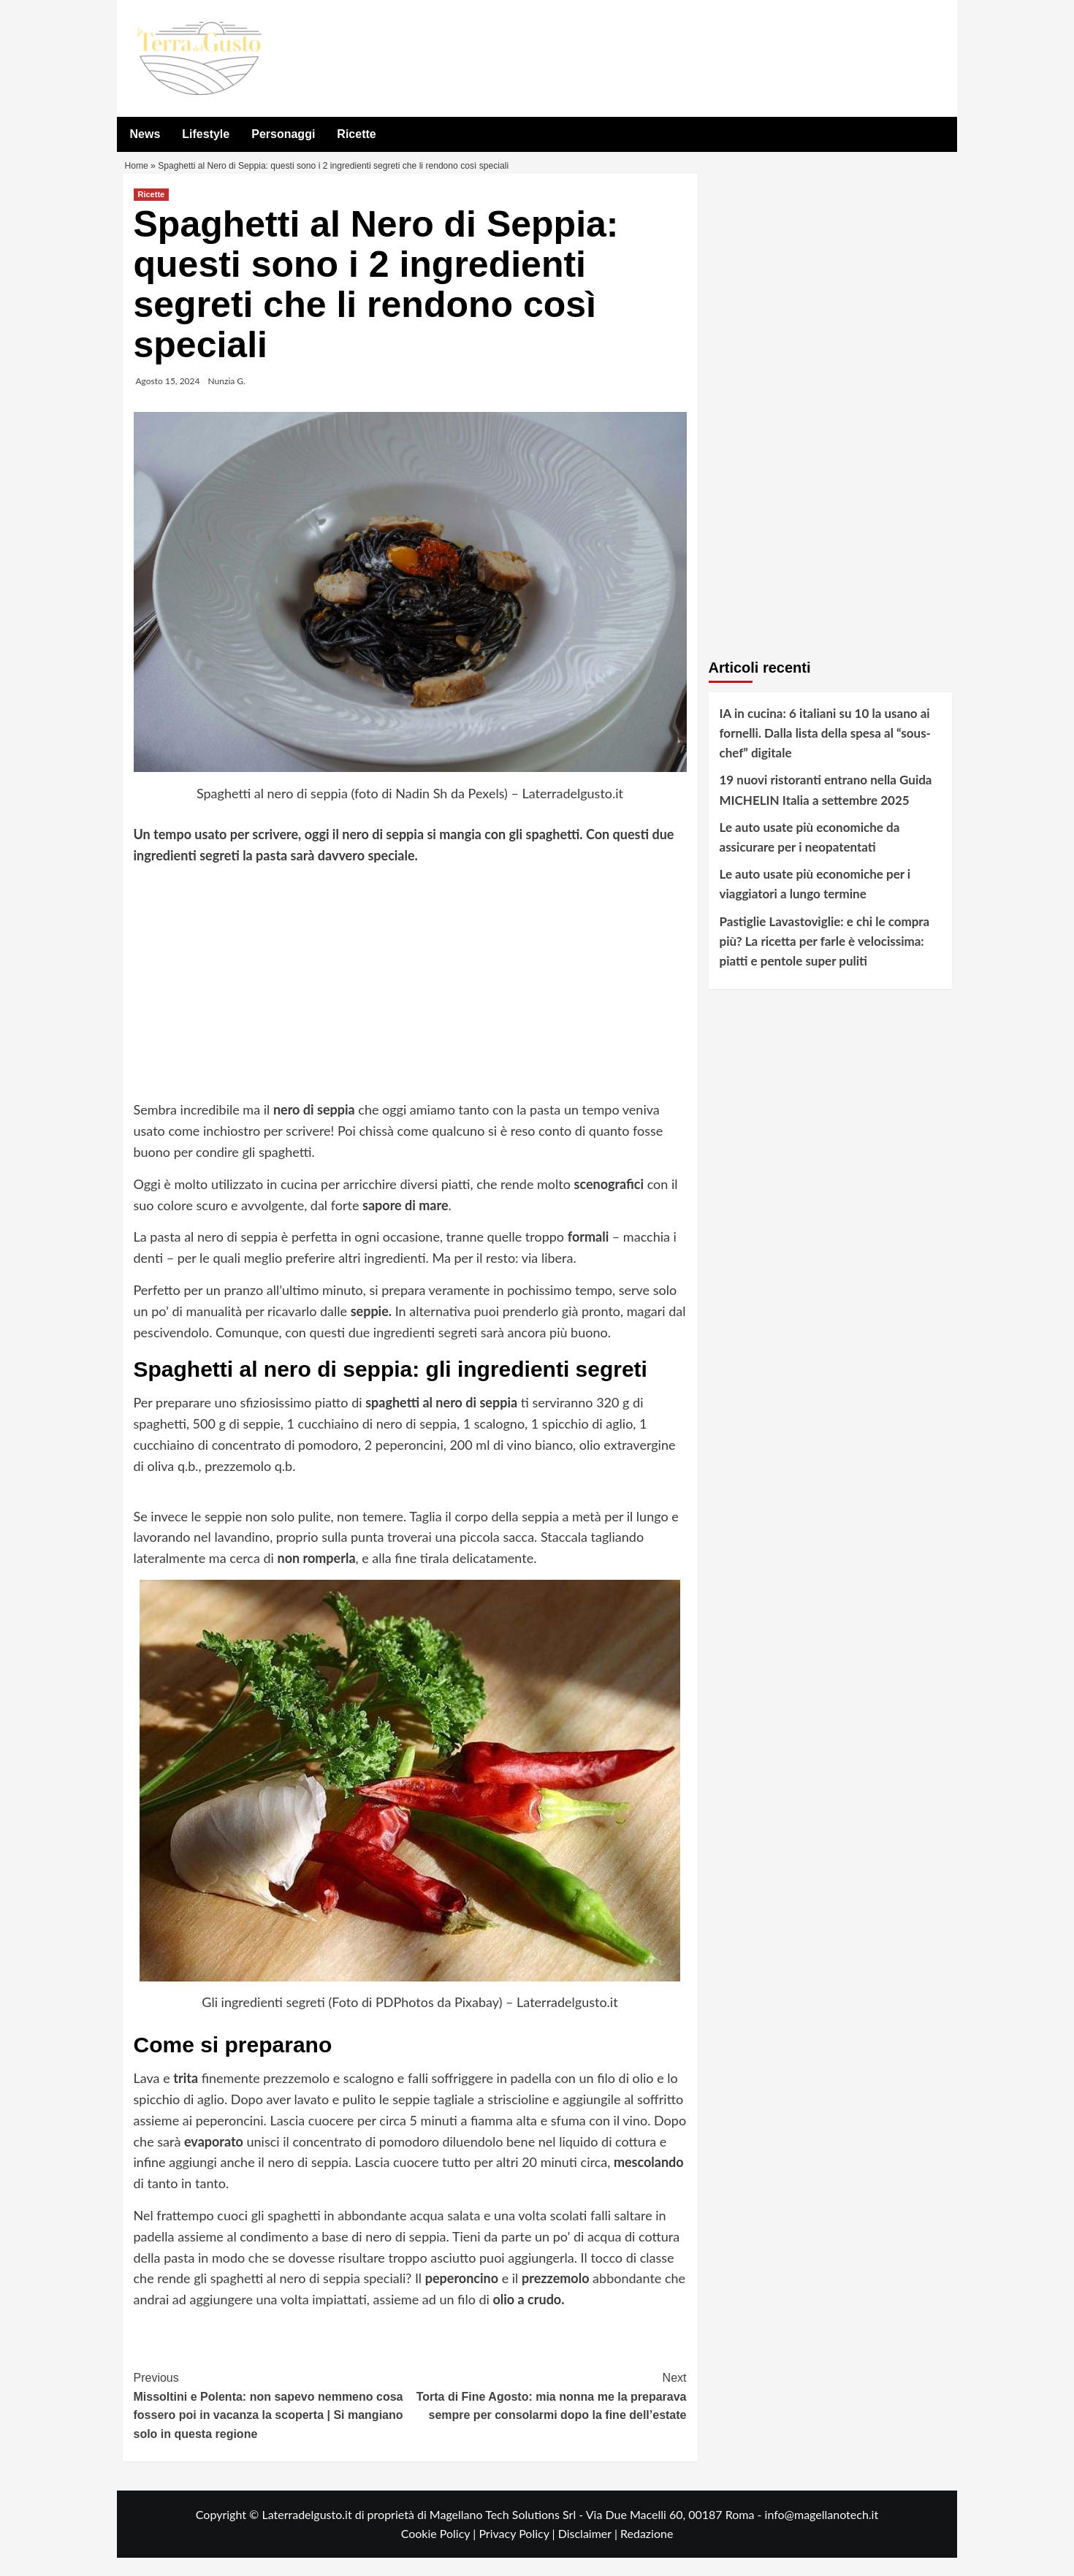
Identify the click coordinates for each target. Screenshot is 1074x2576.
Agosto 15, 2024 (168, 399)
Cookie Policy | (440, 2552)
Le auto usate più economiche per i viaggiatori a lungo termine (815, 902)
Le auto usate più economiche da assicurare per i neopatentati (810, 855)
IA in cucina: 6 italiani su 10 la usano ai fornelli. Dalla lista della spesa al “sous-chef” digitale (825, 751)
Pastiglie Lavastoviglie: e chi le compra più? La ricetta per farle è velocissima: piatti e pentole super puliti (825, 959)
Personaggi (283, 134)
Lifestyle (205, 134)
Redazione (646, 2552)
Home (138, 175)
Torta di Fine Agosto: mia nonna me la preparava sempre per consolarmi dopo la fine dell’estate (548, 2414)
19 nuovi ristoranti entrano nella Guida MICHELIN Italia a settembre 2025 (826, 808)
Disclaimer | (589, 2552)
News (145, 134)
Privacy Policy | (518, 2552)
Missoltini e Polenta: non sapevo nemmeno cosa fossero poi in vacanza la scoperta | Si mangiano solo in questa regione (272, 2423)
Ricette (356, 134)
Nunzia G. (226, 399)
